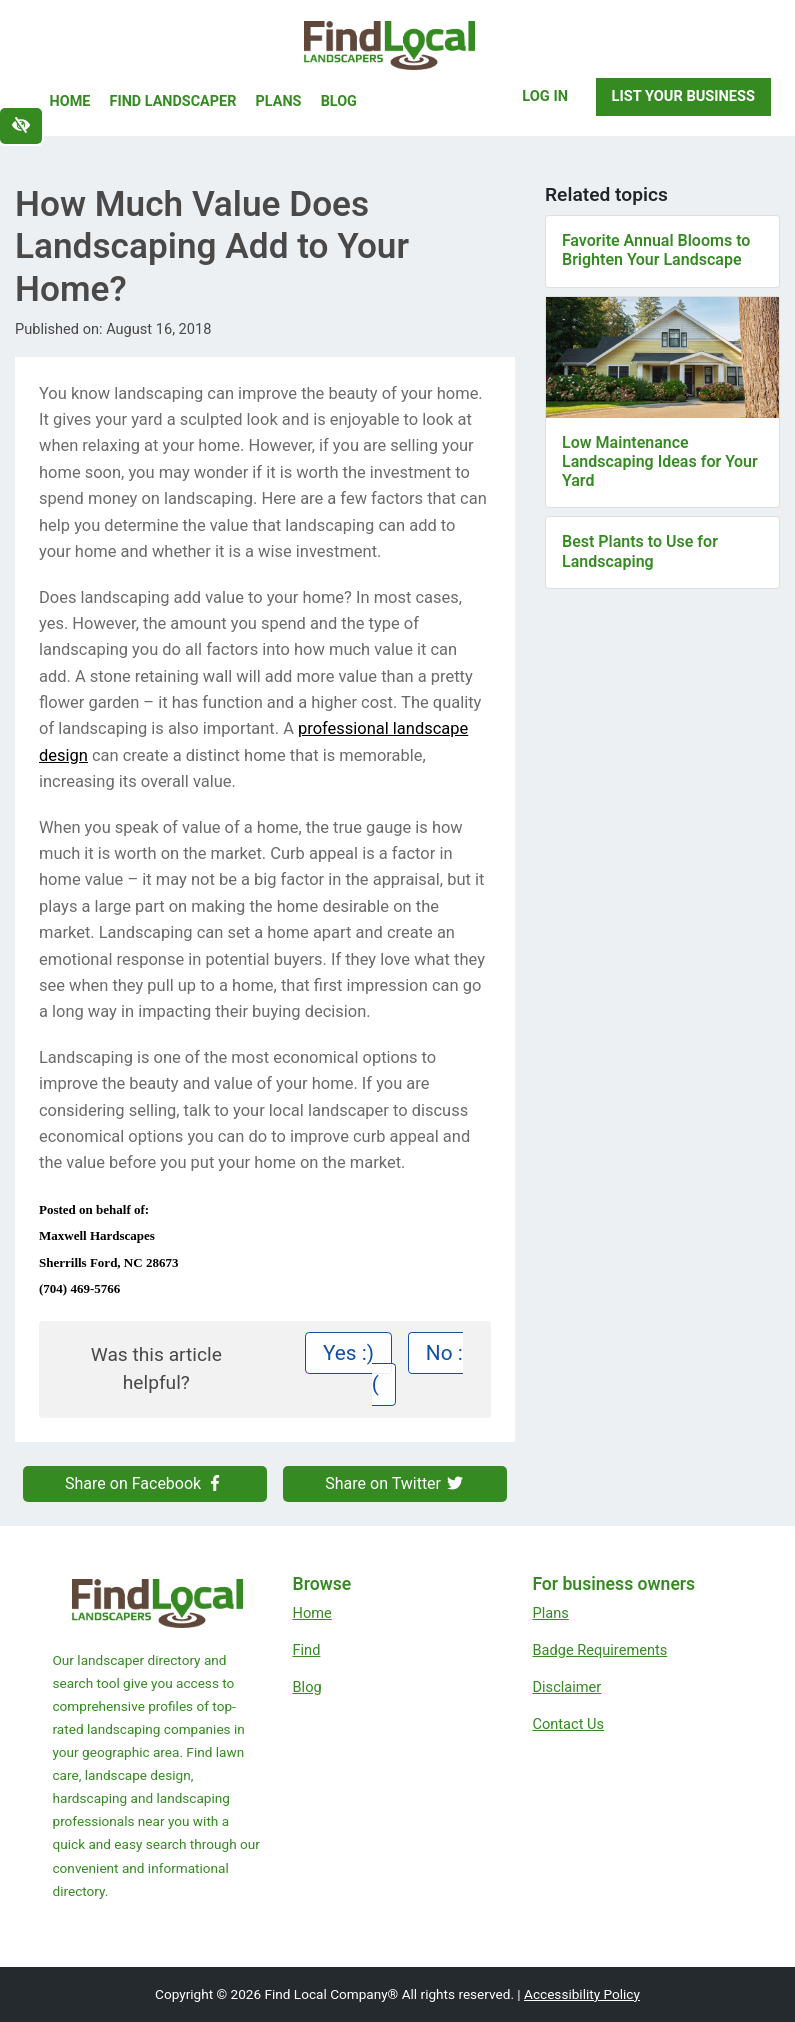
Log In (545, 96)
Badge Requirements (600, 1650)
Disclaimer (567, 1687)
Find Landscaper (173, 101)
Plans (279, 101)
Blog (339, 101)
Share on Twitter (395, 1483)
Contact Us (569, 1724)
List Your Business (683, 96)
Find (307, 1650)
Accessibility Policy (582, 1994)
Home (70, 101)
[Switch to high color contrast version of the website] (21, 126)
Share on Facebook (145, 1483)
